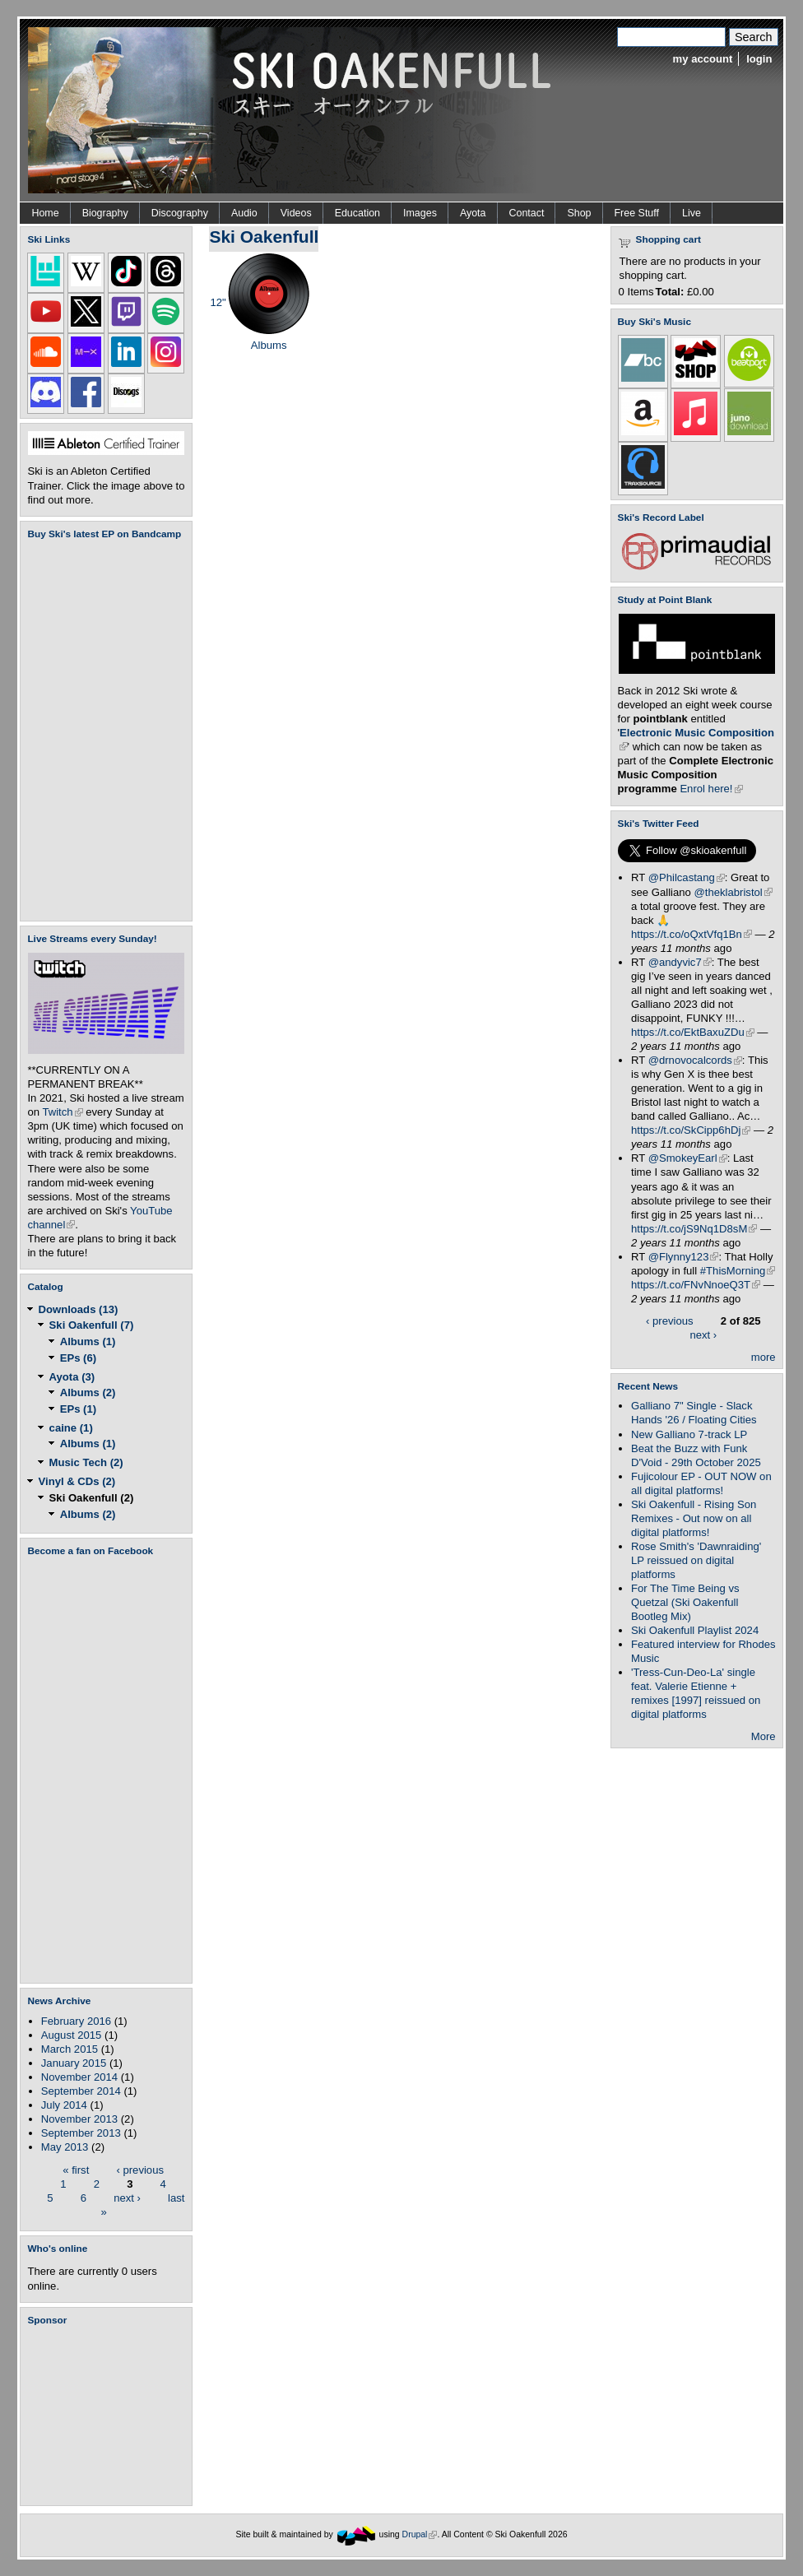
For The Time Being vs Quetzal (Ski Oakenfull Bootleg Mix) (685, 1602)
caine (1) (71, 1428)
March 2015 (69, 2049)
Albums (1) (88, 1341)
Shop (579, 213)
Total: (670, 291)
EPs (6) (78, 1358)
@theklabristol (733, 892)
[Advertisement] (109, 2415)
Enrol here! (711, 788)
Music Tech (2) (86, 1462)
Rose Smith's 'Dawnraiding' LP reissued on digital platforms (696, 1560)
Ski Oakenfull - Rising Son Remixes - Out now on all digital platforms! (693, 1518)
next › (127, 2197)
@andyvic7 (680, 962)
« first (76, 2169)
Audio (244, 213)
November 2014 (79, 2077)
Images (420, 213)
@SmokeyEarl (687, 1158)
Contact (527, 213)
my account (703, 59)
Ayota (473, 213)
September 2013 (81, 2133)
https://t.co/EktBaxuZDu (692, 1032)
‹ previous (140, 2169)
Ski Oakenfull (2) (91, 1498)
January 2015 (73, 2063)
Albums (269, 345)
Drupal (420, 2534)
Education (357, 213)
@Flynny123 (683, 1257)
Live (691, 213)
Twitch (62, 1112)
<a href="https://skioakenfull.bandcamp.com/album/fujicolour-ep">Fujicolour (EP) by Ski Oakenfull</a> (101, 730)
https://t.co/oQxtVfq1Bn (691, 934)
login (759, 59)
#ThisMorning (737, 1271)
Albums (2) (88, 1392)
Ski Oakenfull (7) (91, 1325)
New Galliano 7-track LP (689, 1434)
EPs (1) (78, 1409)
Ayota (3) (72, 1377)
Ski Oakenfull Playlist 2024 (695, 1630)
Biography (105, 213)
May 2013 (65, 2147)
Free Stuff (637, 213)
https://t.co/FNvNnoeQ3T (695, 1285)
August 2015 (71, 2035)
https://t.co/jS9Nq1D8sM (694, 1229)
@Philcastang (686, 877)
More (763, 1736)
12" (217, 302)
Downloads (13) (78, 1309)
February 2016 (76, 2021)
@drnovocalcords (695, 1060)
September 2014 (81, 2091)
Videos (296, 213)
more (763, 1357)
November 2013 (79, 2119)
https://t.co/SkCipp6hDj (690, 1130)
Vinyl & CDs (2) (77, 1481)
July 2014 (64, 2105)
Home (44, 213)
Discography (179, 213)
